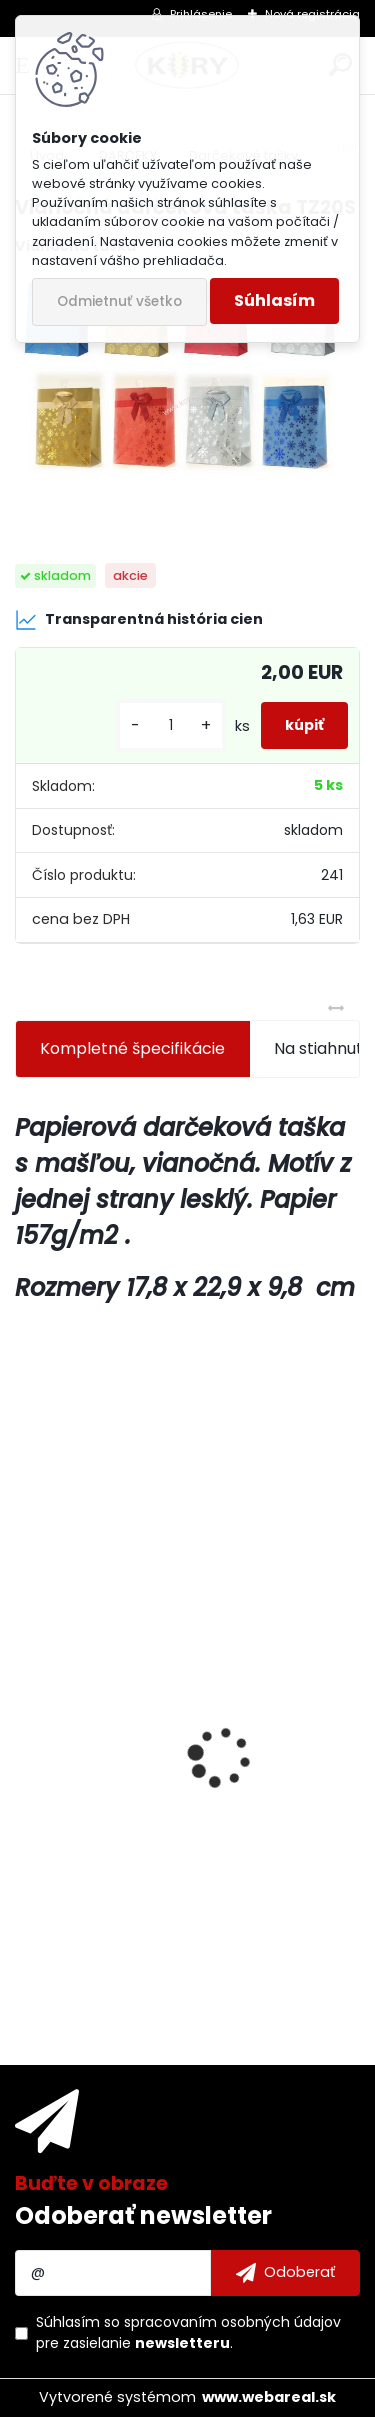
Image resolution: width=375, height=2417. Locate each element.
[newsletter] (285, 2273)
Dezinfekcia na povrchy (120, 1774)
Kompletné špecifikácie (132, 1048)
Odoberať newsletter (143, 2215)
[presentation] (26, 1722)
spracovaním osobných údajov (232, 2322)
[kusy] (171, 725)
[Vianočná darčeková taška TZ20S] (187, 394)
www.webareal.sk (269, 2397)
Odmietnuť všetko (119, 301)
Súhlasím (274, 300)
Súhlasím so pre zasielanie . (188, 2332)
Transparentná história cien (139, 620)
